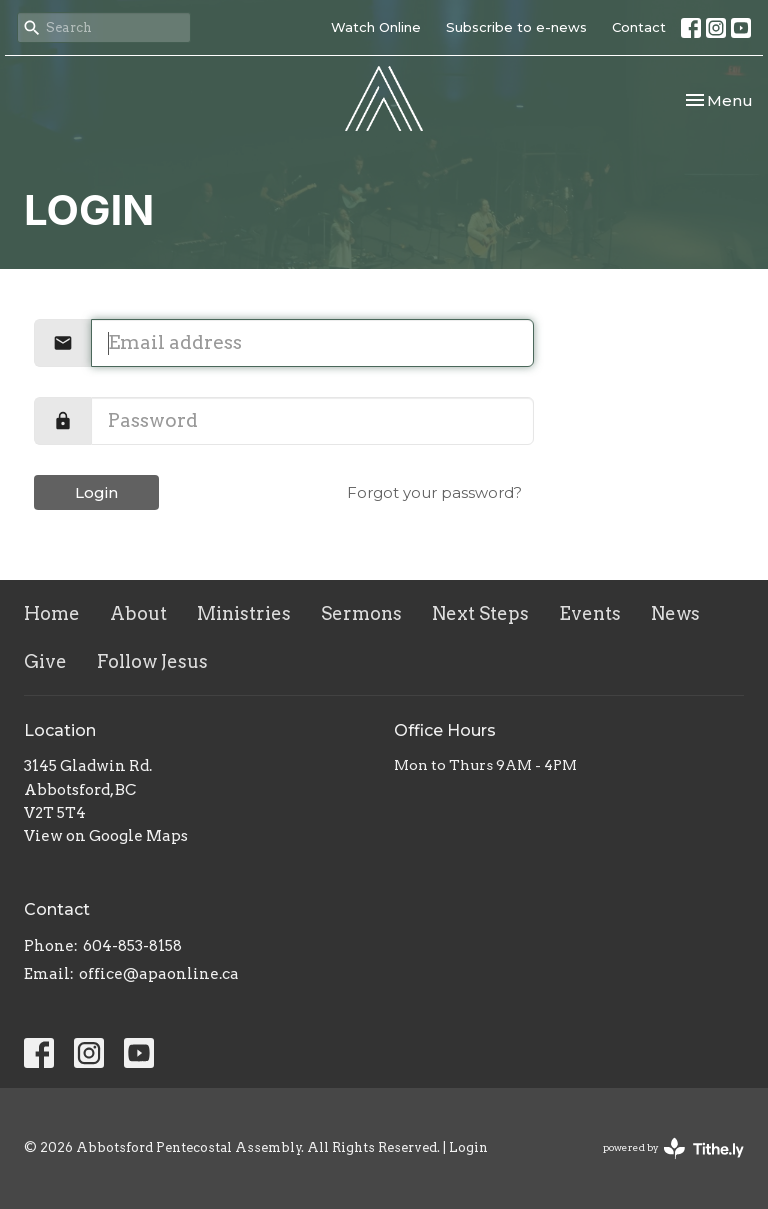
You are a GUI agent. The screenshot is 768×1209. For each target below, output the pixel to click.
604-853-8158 (132, 946)
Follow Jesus (152, 661)
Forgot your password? (434, 492)
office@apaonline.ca (159, 974)
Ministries (244, 613)
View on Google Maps (106, 836)
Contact (639, 27)
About (138, 613)
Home (52, 613)
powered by (673, 1148)
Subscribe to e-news (516, 27)
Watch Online (376, 27)
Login (96, 492)
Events (590, 613)
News (675, 613)
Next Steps (480, 613)
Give (45, 661)
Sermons (361, 613)
